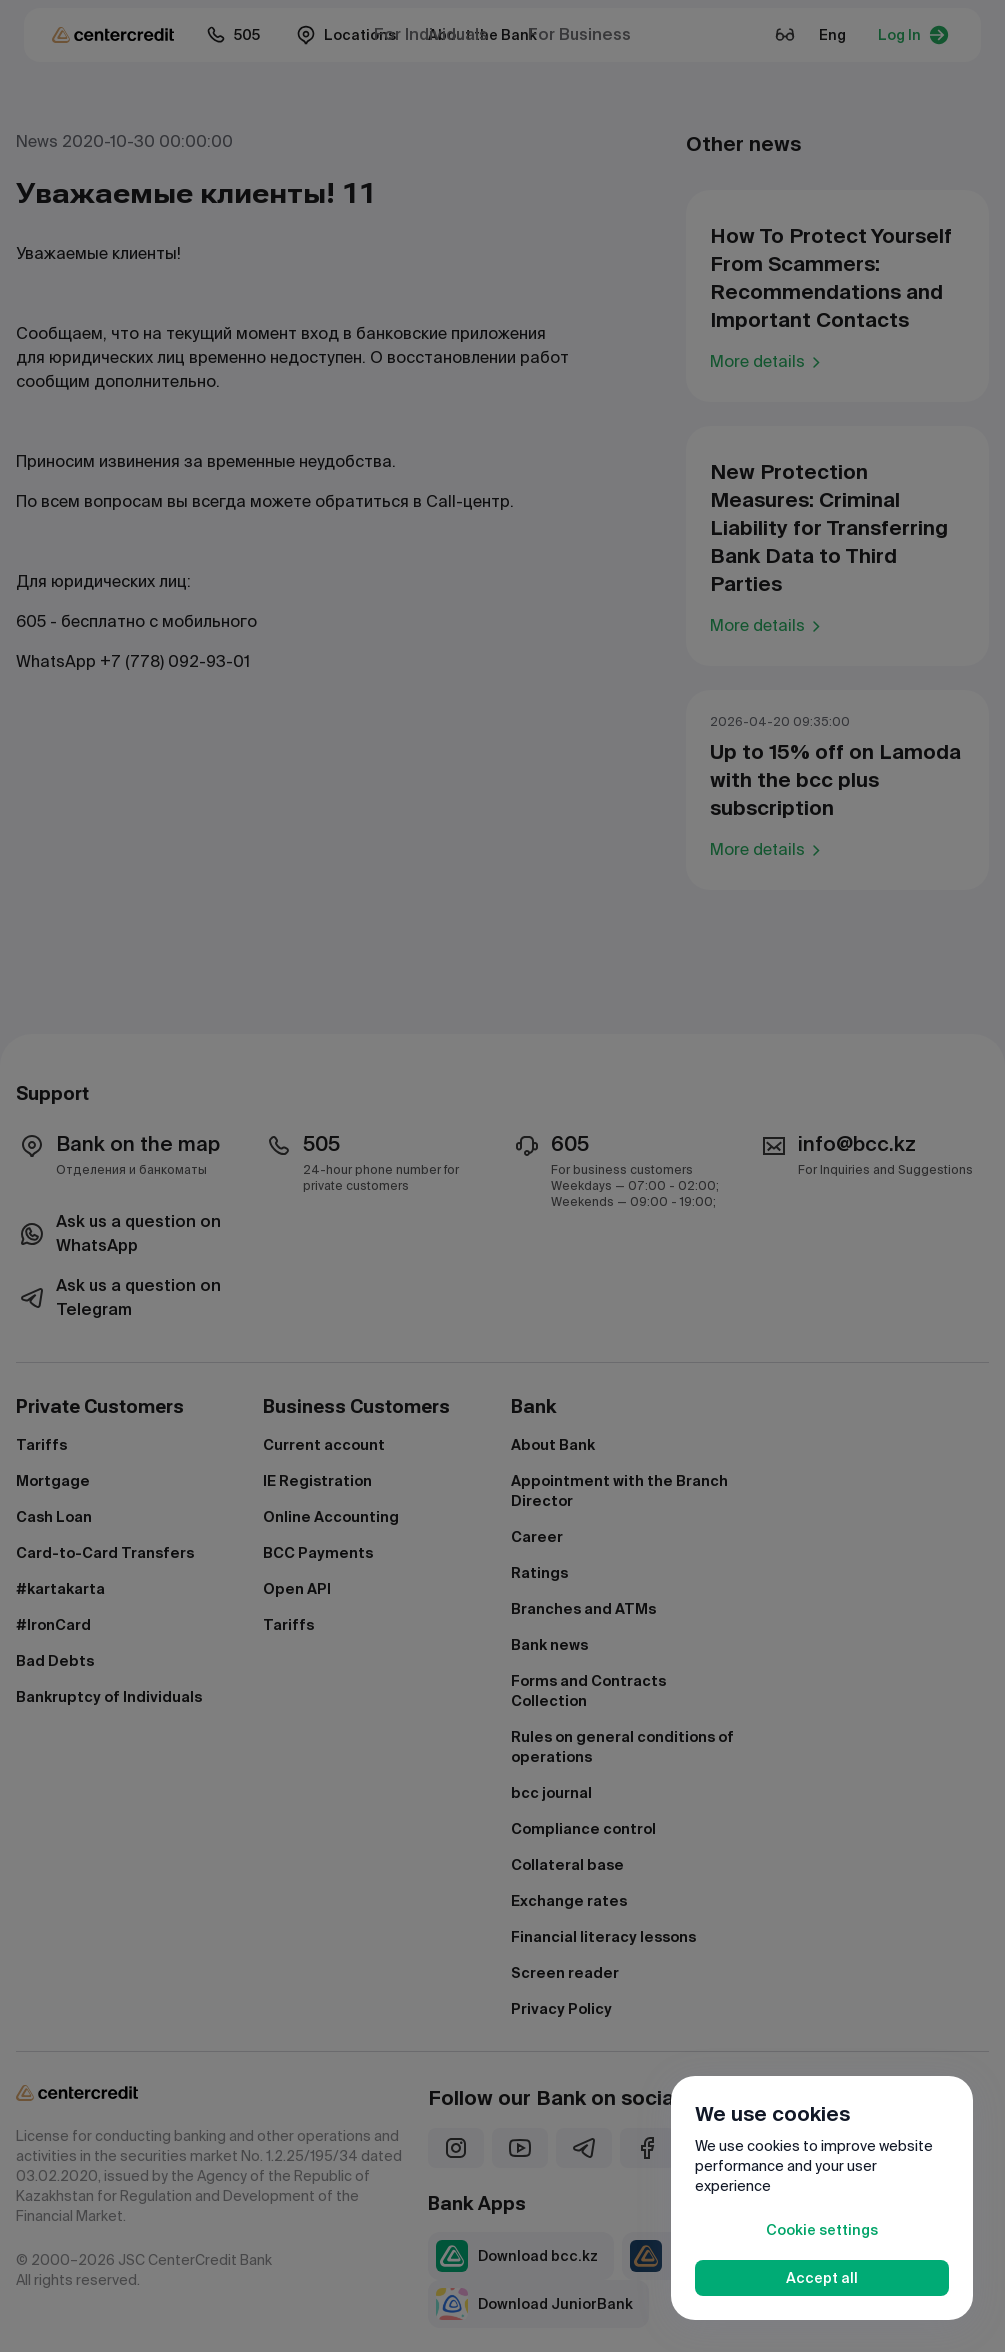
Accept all (822, 2278)
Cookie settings (822, 2230)
